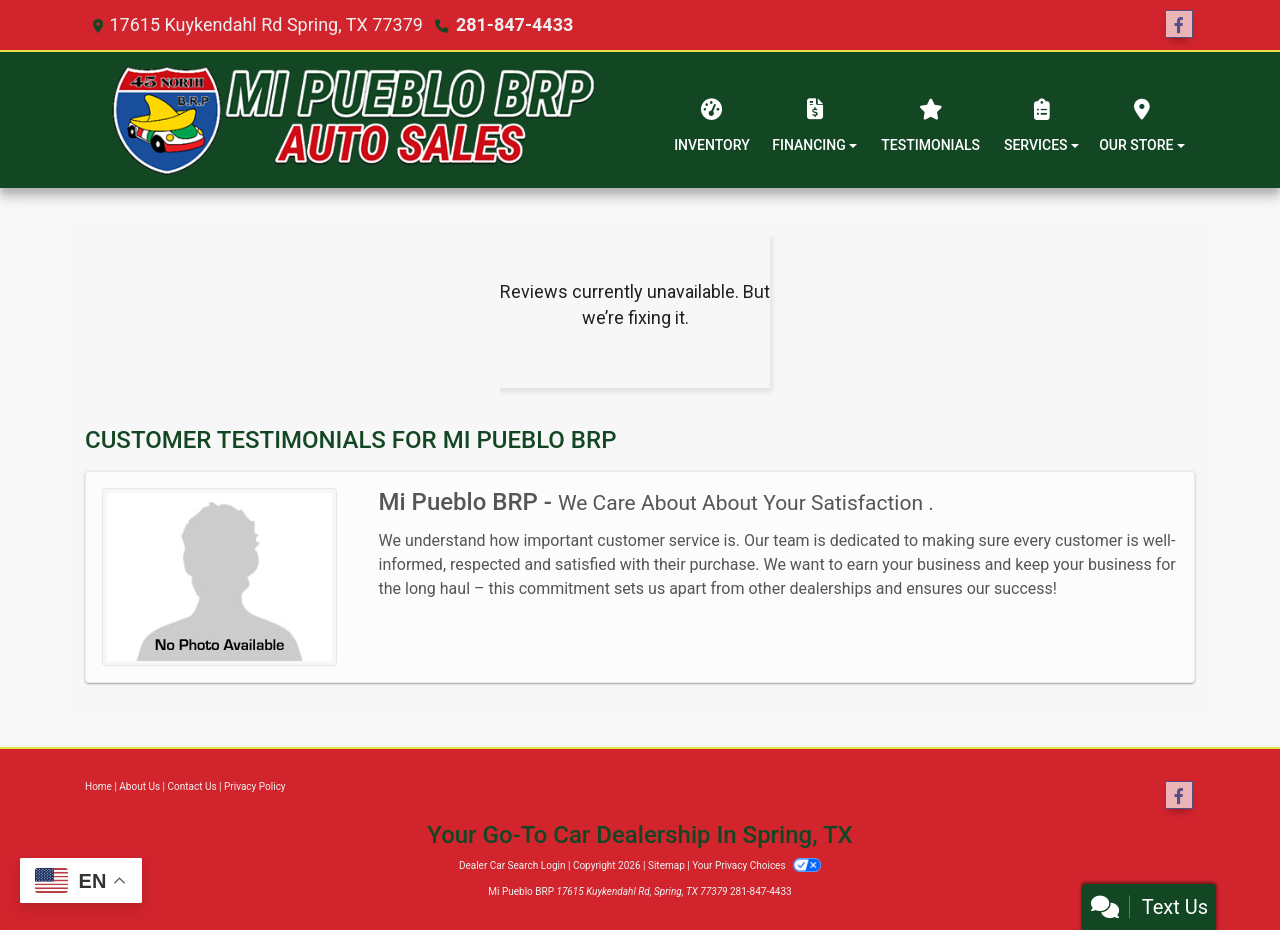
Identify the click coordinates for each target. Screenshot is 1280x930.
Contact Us (192, 786)
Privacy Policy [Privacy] (255, 786)
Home (98, 786)
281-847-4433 (514, 24)
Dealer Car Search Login (512, 865)
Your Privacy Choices (756, 865)
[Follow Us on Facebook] (1179, 25)
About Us (139, 786)
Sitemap (666, 865)
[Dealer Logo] (353, 120)
